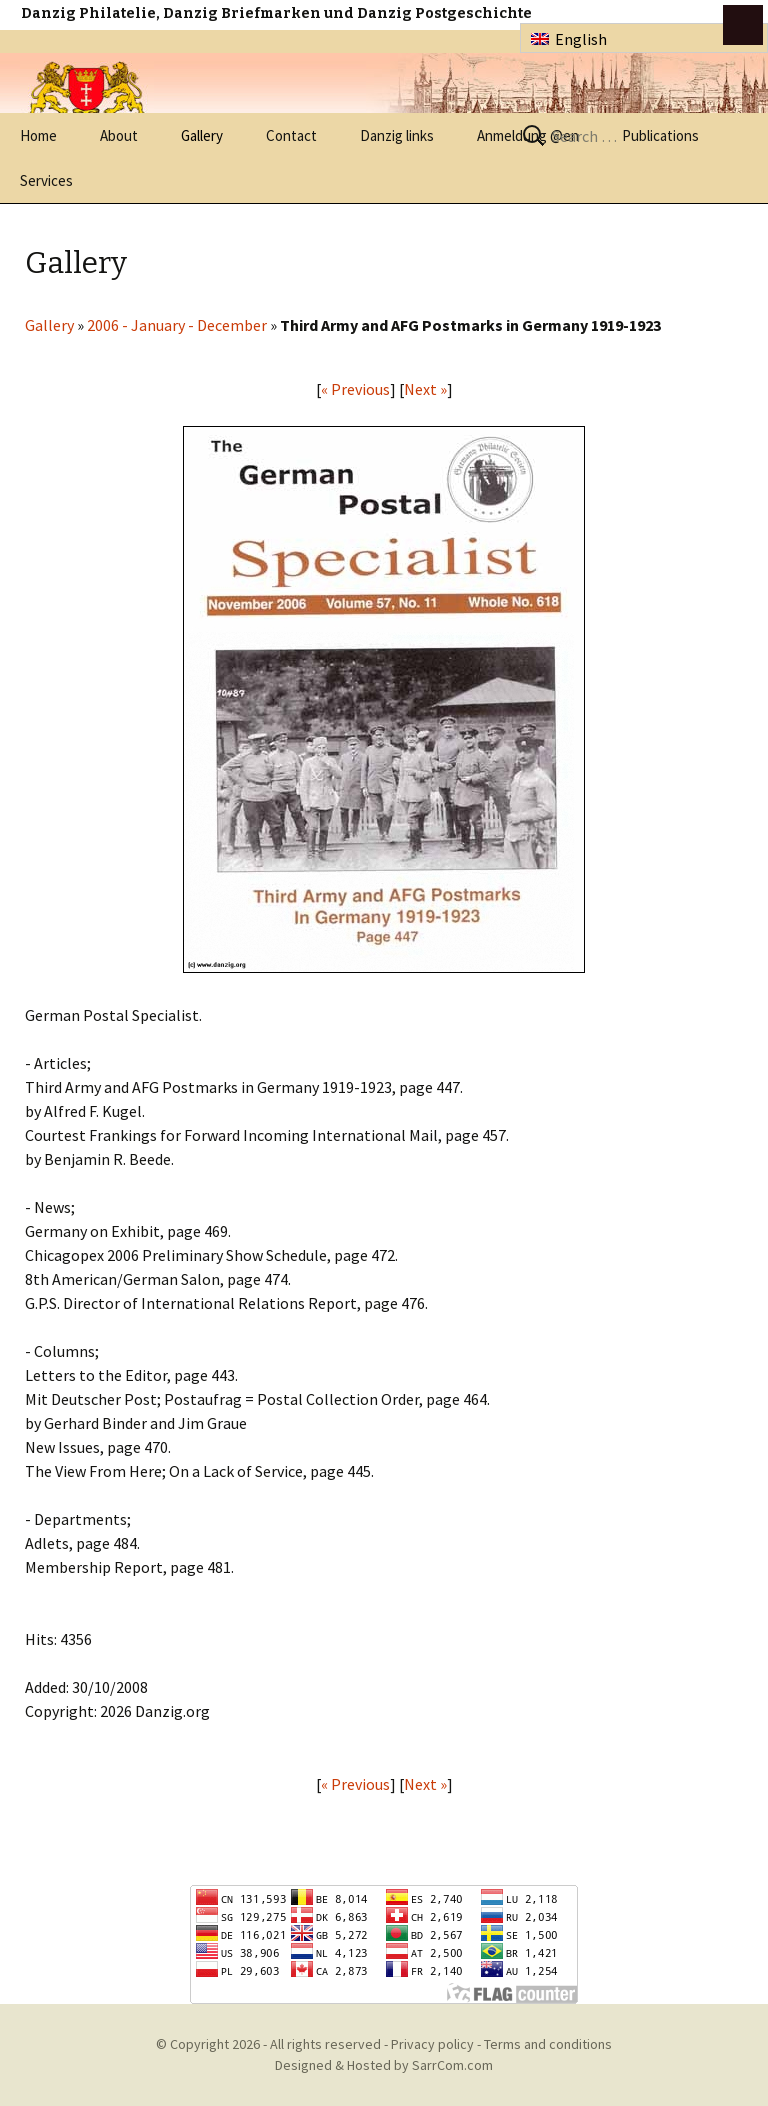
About (119, 135)
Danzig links (397, 135)
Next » (425, 389)
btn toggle (743, 25)
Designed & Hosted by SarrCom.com (384, 2065)
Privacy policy (432, 2044)
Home (38, 135)
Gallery (202, 135)
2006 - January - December (177, 325)
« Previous (355, 389)
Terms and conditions (548, 2044)
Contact (291, 135)
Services (46, 180)
